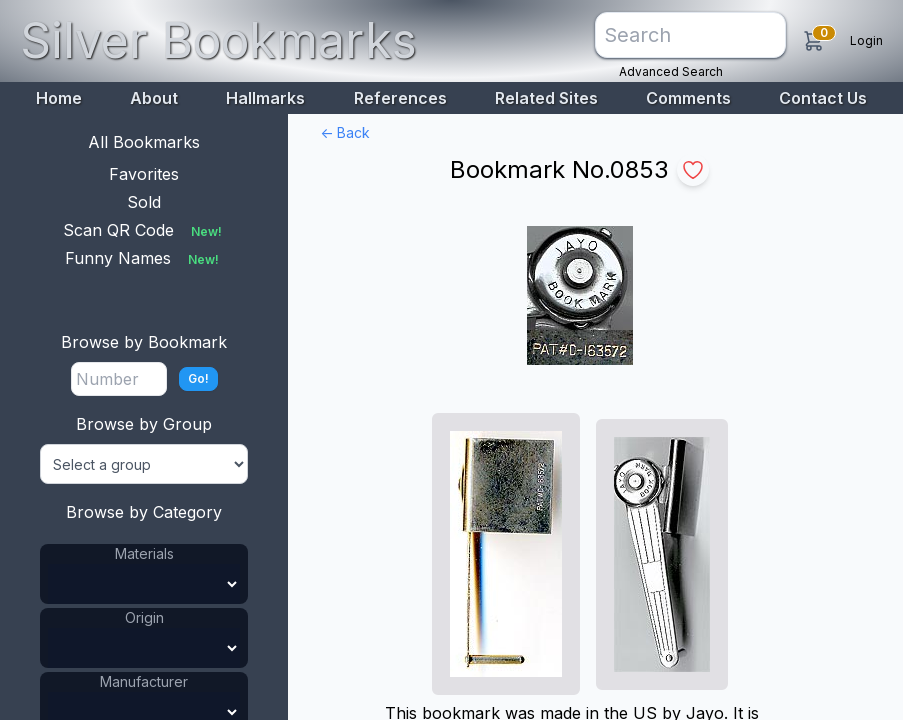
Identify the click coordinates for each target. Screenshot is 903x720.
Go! (198, 378)
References (400, 98)
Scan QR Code (144, 230)
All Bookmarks (144, 142)
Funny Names (144, 258)
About (154, 98)
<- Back (345, 132)
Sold (144, 202)
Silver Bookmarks (218, 40)
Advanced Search (671, 71)
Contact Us (823, 98)
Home (59, 98)
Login (866, 40)
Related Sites (546, 98)
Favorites (144, 174)
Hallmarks (265, 98)
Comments (688, 98)
